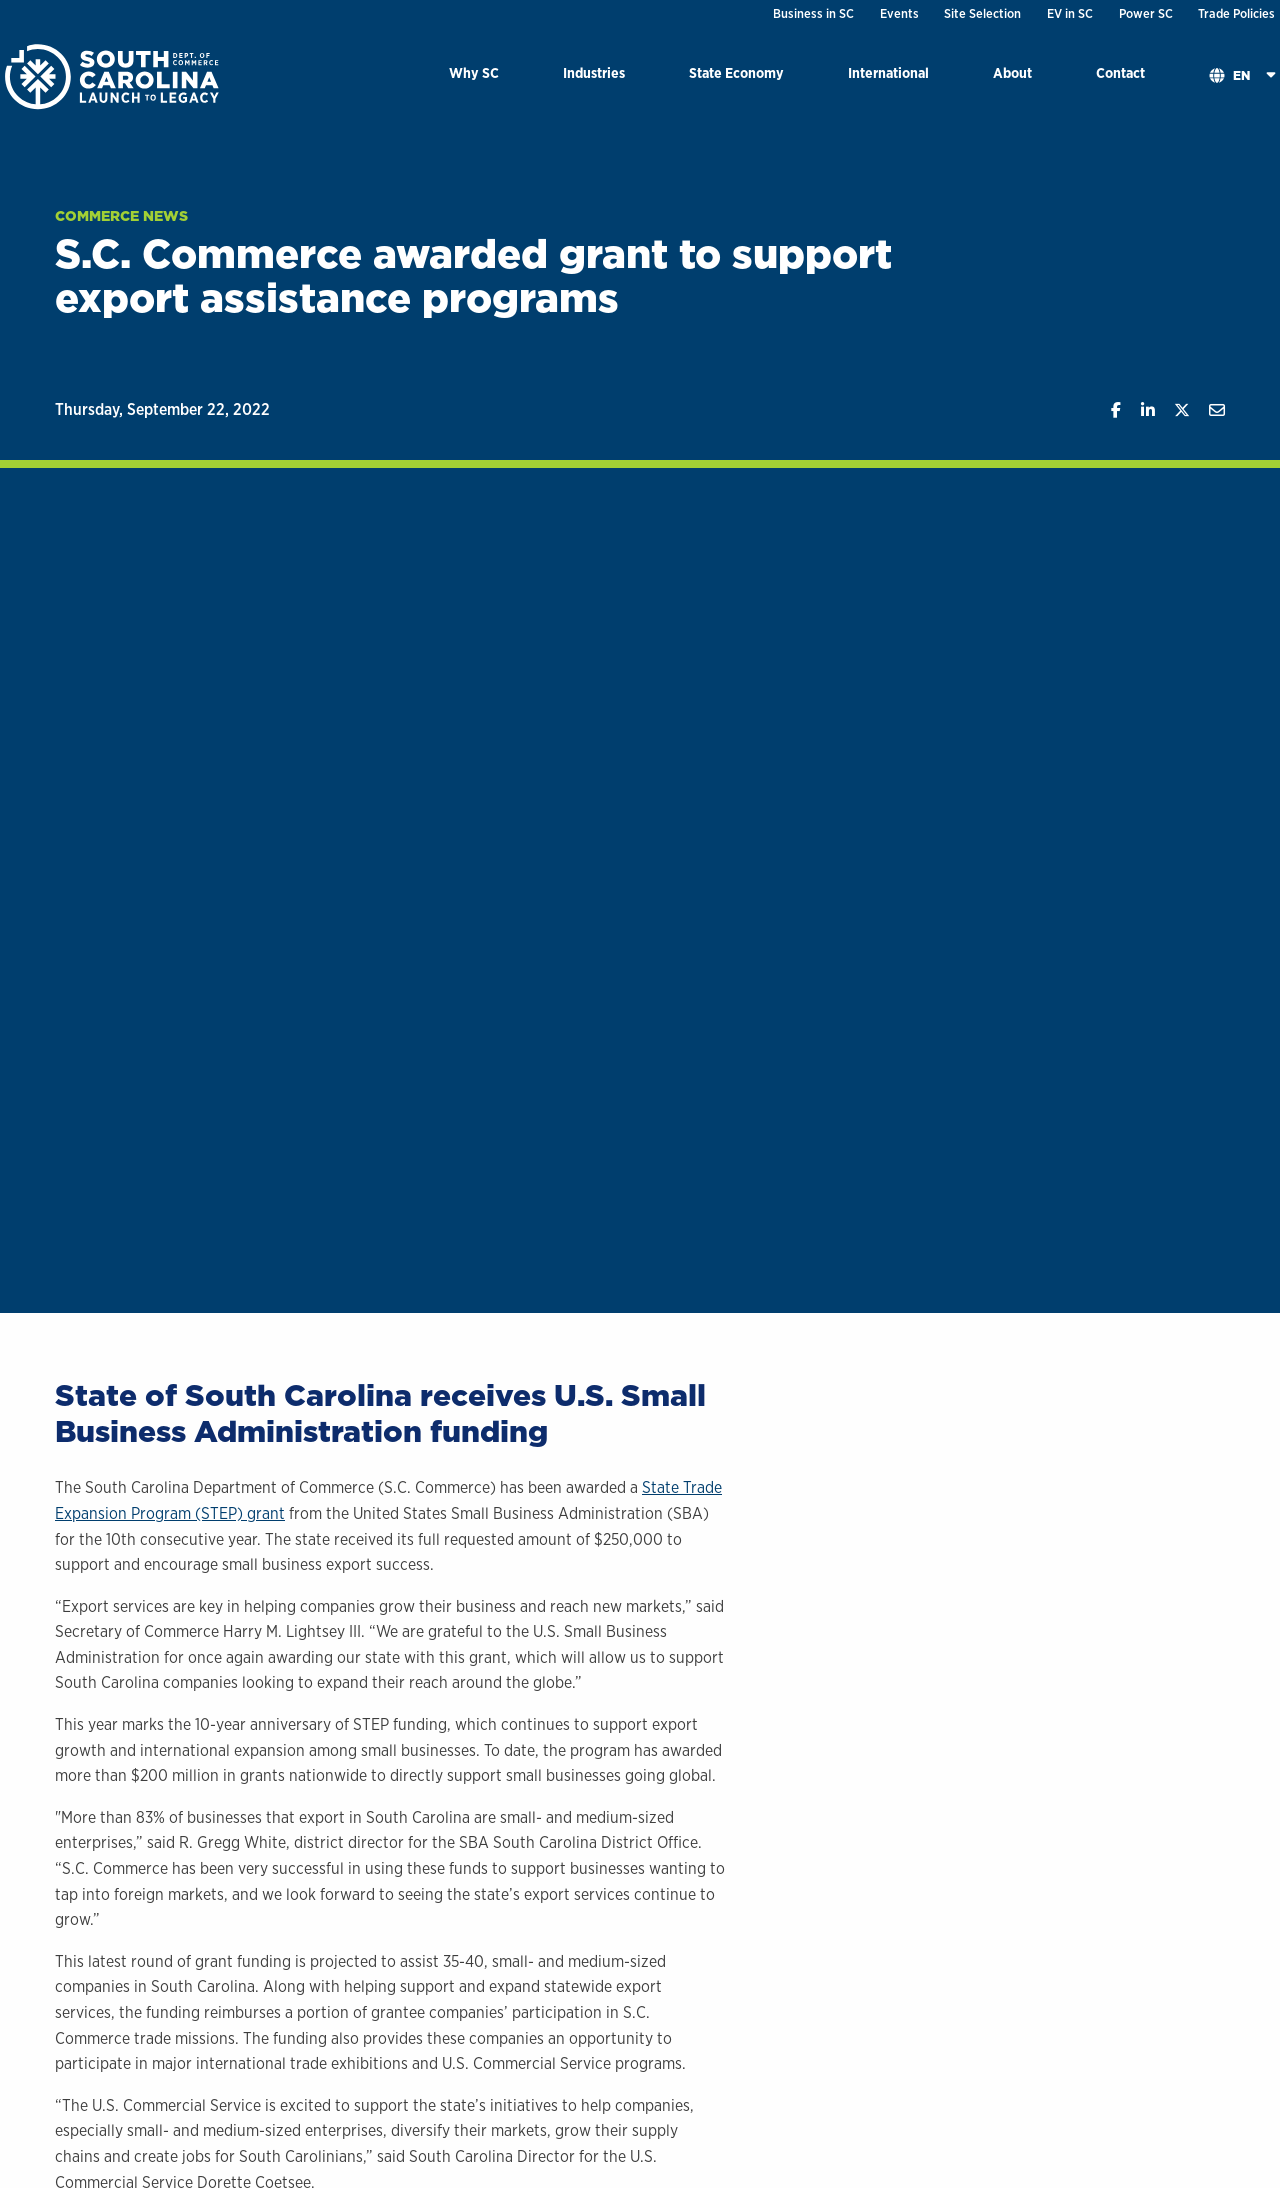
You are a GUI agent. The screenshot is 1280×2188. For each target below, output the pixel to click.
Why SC (474, 72)
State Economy (736, 72)
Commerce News (121, 216)
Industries (594, 72)
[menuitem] (474, 76)
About (1012, 72)
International (888, 72)
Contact (1120, 72)
